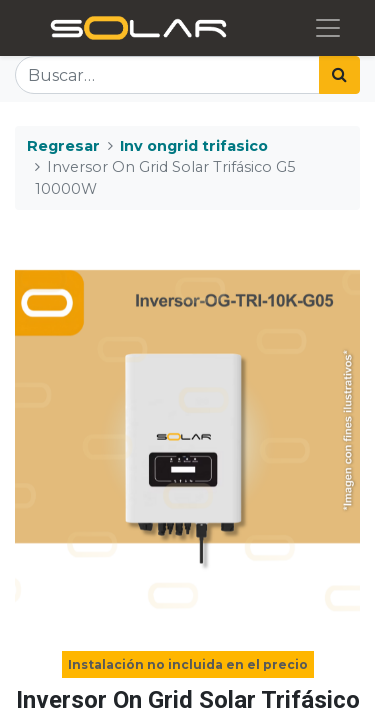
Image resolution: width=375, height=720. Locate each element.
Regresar (63, 146)
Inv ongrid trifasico (194, 146)
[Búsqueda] (339, 75)
